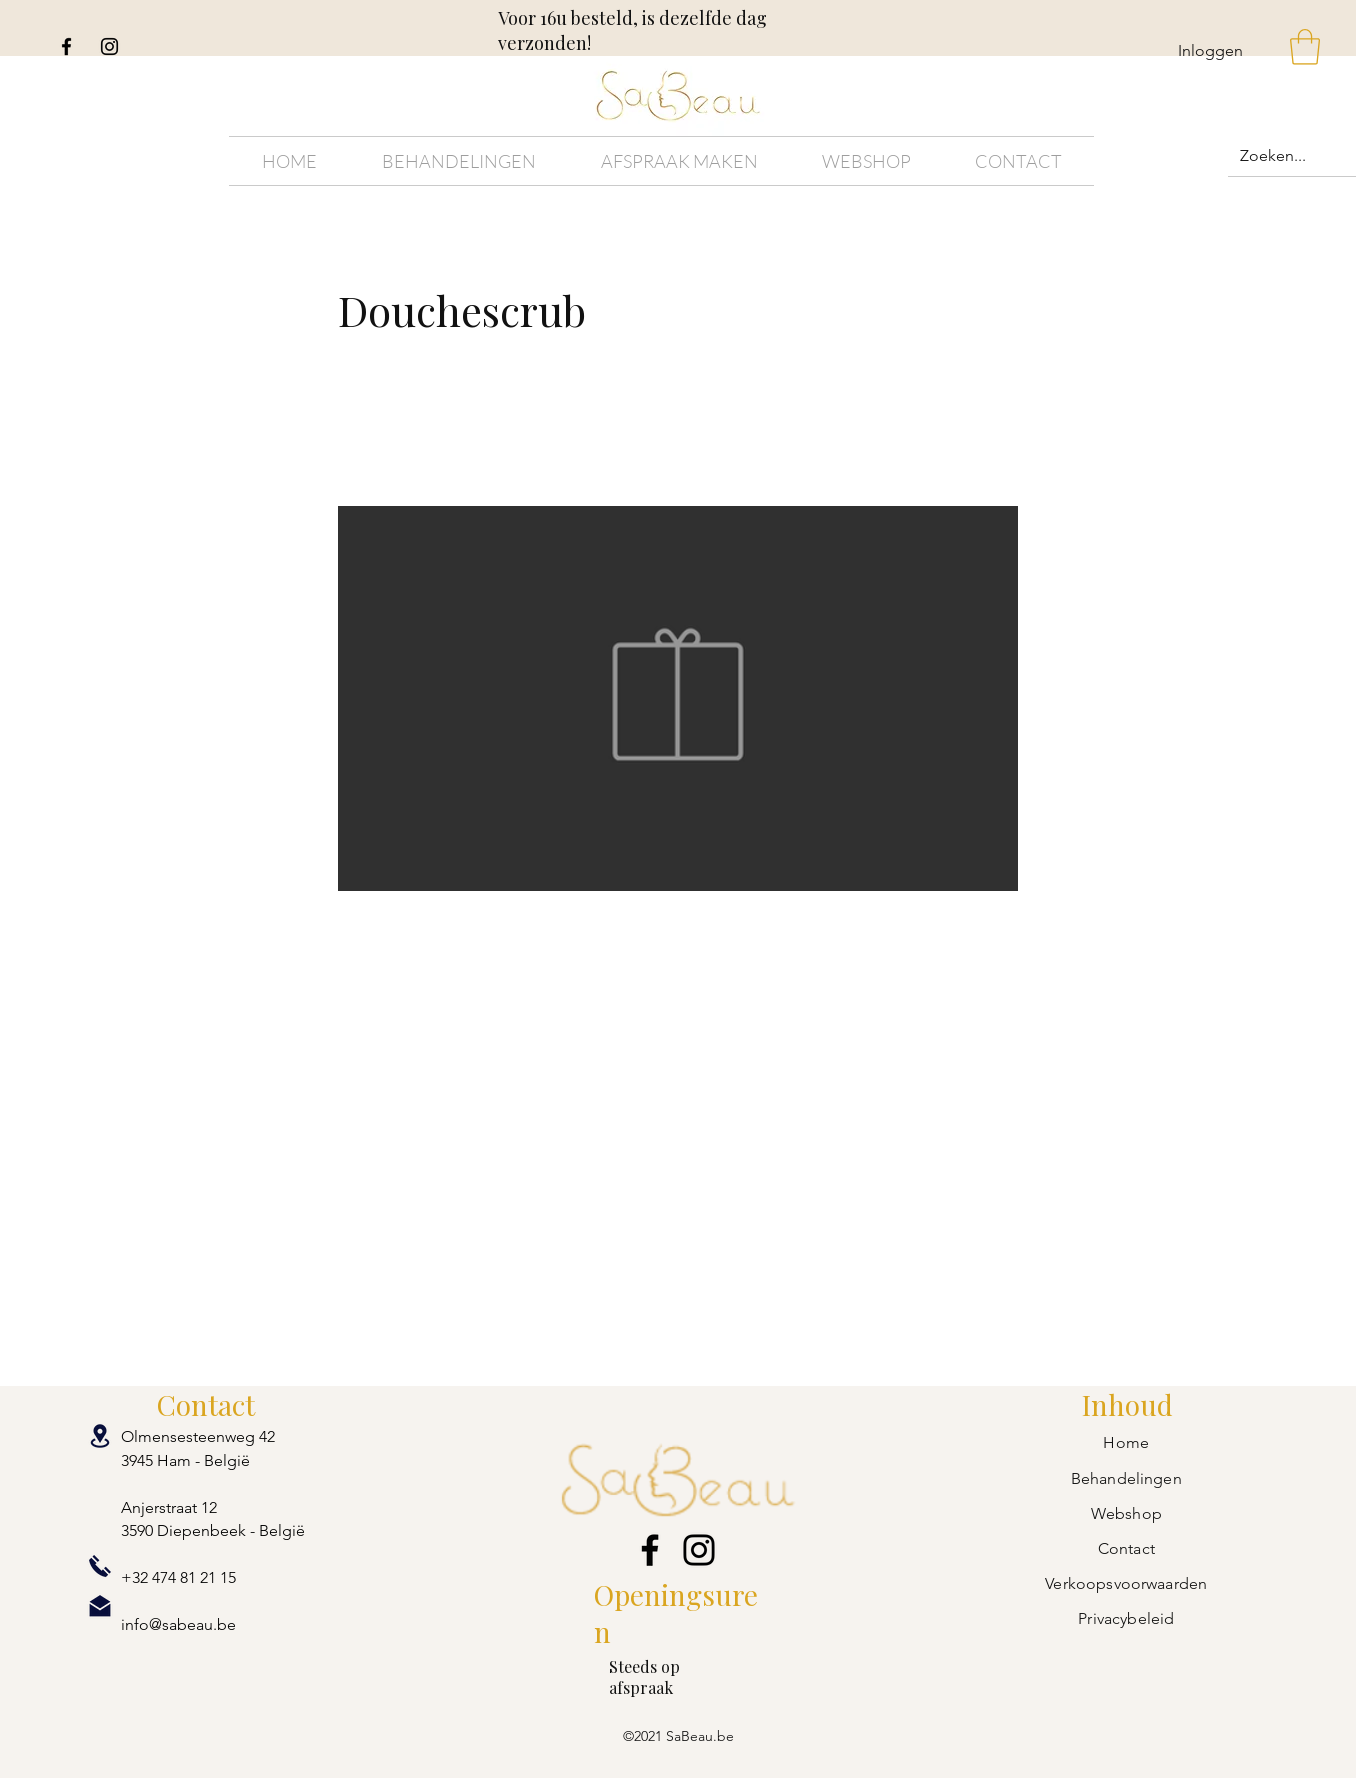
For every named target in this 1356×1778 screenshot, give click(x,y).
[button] (1305, 47)
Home (1126, 1442)
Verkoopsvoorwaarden (1126, 1583)
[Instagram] (109, 46)
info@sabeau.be (178, 1624)
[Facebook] (66, 46)
